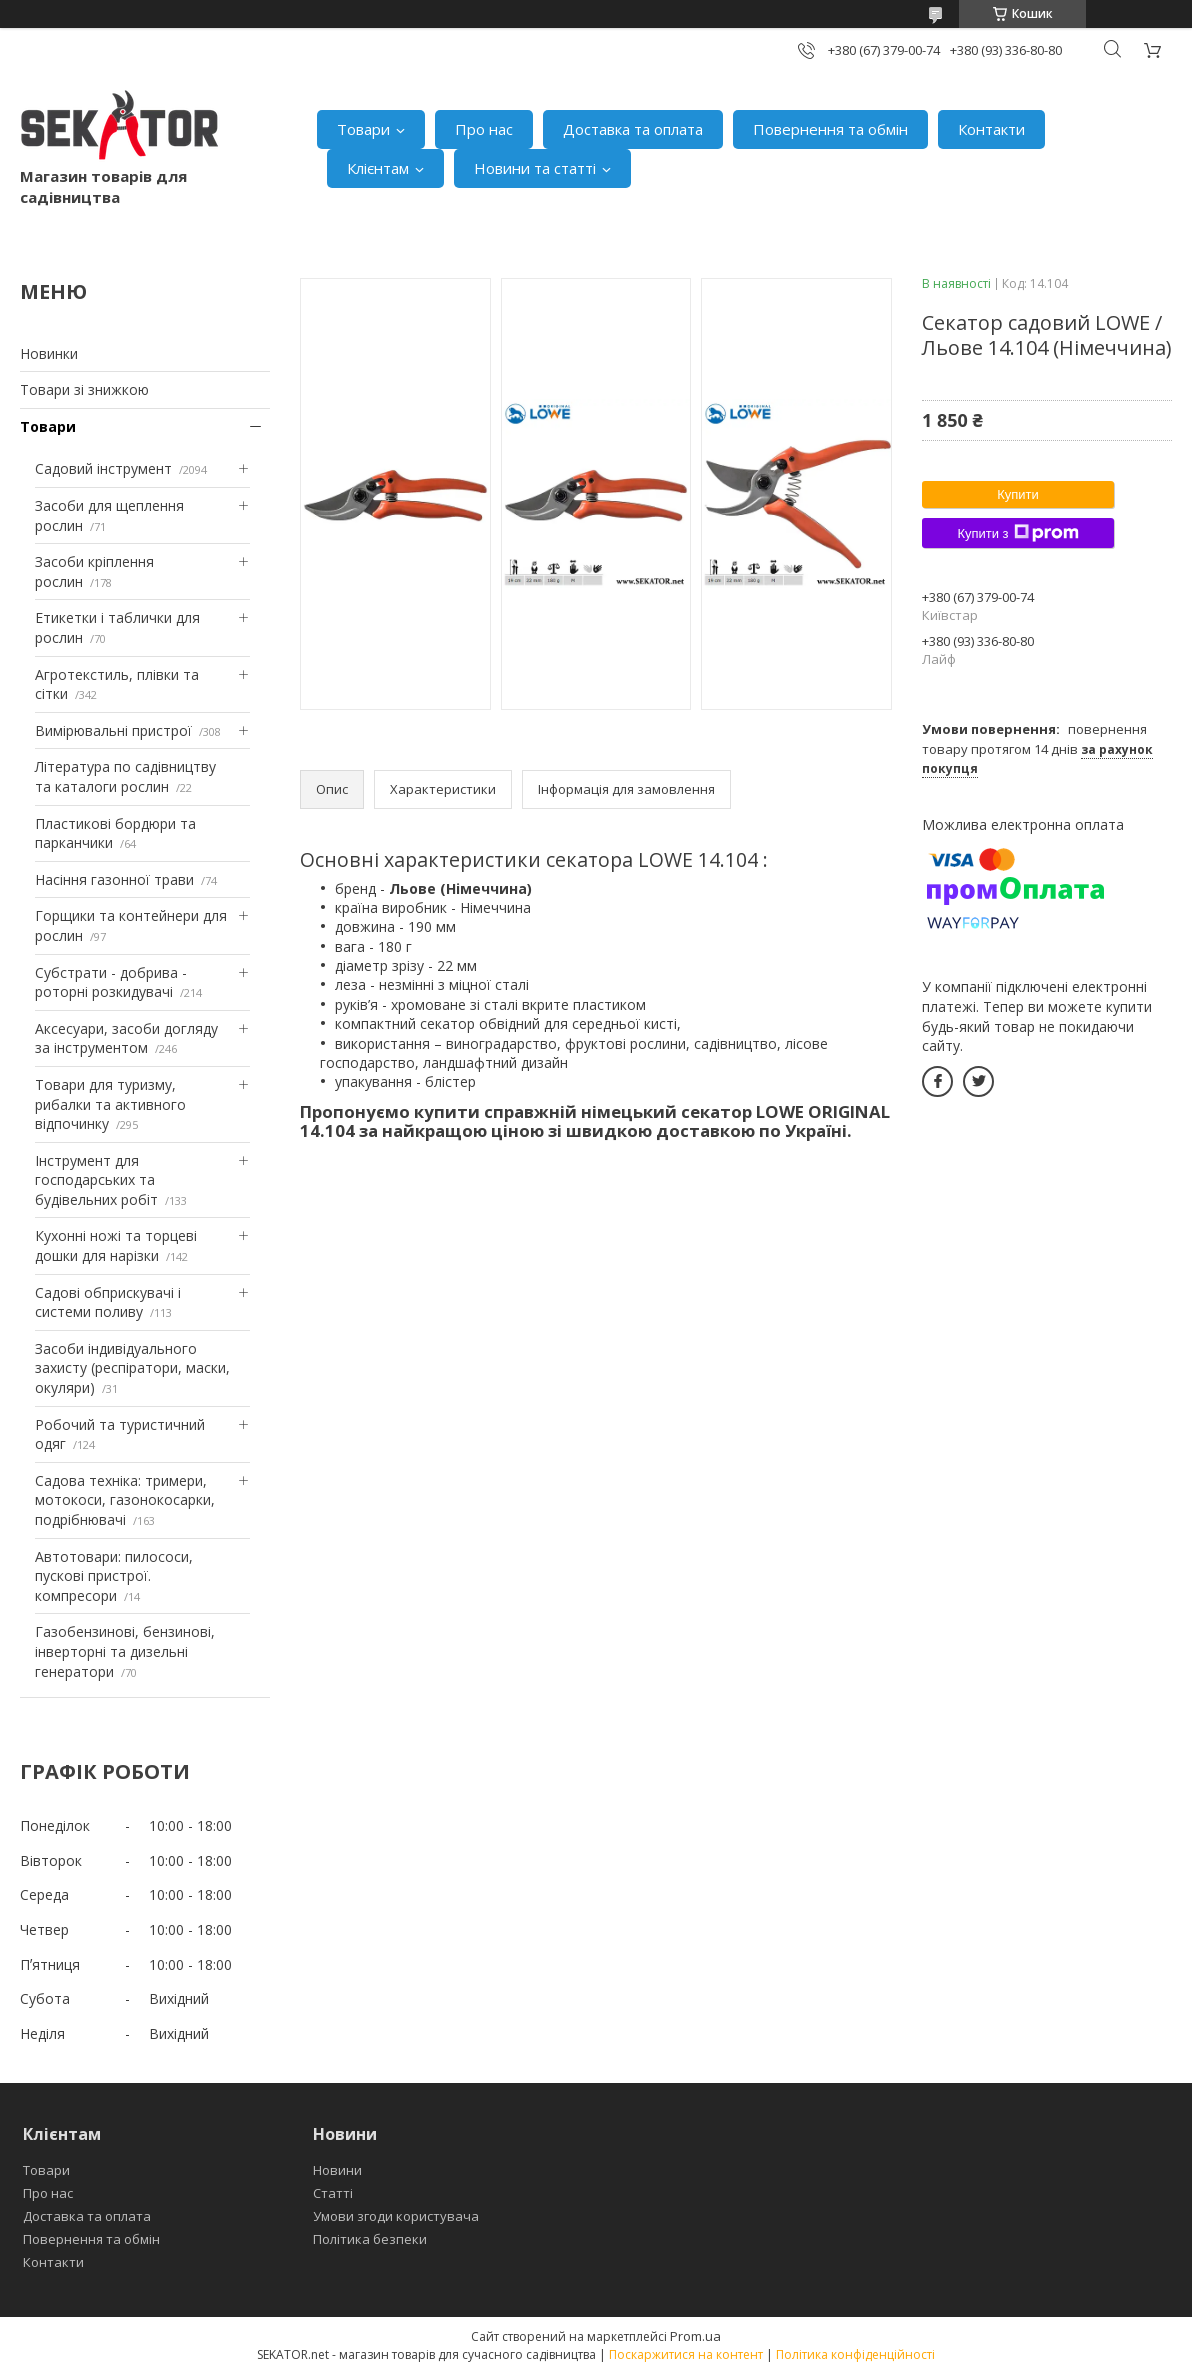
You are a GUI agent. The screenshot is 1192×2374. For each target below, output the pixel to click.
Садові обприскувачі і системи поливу (108, 1302)
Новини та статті (535, 168)
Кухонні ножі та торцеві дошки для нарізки (116, 1245)
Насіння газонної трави (114, 879)
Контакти (991, 129)
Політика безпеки (370, 2239)
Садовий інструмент (103, 468)
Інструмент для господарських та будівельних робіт (96, 1180)
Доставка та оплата (633, 129)
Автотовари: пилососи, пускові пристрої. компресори (114, 1576)
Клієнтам (378, 168)
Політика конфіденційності (855, 2354)
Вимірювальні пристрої (113, 730)
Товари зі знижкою (84, 389)
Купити (1018, 494)
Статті (333, 2193)
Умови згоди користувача (396, 2216)
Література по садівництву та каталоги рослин (125, 776)
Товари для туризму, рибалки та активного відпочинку (110, 1104)
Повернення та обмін (830, 129)
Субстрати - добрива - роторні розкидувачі (111, 982)
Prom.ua (695, 2336)
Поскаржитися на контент (686, 2354)
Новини (337, 2170)
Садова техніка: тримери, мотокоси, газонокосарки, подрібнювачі (125, 1500)
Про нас (484, 129)
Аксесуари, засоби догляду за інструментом (126, 1038)
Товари (363, 129)
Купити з (1017, 533)
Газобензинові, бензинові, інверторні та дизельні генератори (125, 1651)
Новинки (49, 353)
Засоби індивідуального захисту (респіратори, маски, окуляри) (132, 1368)
